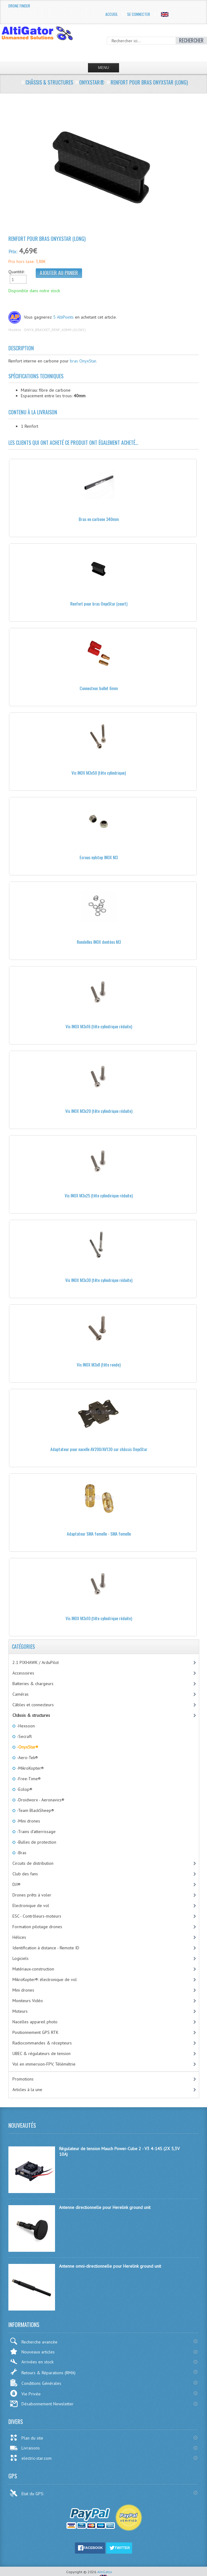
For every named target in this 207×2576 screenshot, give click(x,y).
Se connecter (138, 14)
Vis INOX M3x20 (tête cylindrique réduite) (98, 1111)
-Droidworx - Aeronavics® (40, 1800)
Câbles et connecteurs (33, 1704)
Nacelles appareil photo (35, 2022)
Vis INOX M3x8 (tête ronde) (99, 1364)
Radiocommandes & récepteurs (42, 2043)
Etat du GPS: (27, 2493)
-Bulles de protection (36, 1842)
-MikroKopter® (30, 1768)
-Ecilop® (24, 1789)
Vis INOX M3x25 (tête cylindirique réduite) (99, 1195)
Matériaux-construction (33, 1969)
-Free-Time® (28, 1778)
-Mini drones (28, 1821)
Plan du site (26, 2437)
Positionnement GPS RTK (35, 2032)
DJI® (16, 1884)
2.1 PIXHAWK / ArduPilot (35, 1662)
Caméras (20, 1694)
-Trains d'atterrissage (36, 1831)
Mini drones (23, 1990)
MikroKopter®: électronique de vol (44, 1979)
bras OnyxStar (83, 361)
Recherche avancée (34, 2341)
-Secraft (24, 1736)
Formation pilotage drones (37, 1926)
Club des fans (25, 1874)
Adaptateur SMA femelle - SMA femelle (99, 1533)
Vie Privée (25, 2393)
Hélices (19, 1937)
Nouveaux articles (32, 2351)
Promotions (23, 2079)
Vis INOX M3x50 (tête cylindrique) (98, 772)
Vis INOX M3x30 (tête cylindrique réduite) (98, 1280)
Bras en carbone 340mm (99, 519)
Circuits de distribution (32, 1863)
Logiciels (20, 1958)
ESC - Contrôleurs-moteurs (36, 1916)
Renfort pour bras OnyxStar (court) (98, 603)
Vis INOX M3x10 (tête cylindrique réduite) (99, 1618)
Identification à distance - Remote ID (45, 1948)
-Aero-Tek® (27, 1757)
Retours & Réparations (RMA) (43, 2372)
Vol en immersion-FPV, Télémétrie (44, 2064)
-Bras (21, 1852)
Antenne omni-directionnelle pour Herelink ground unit (110, 2266)
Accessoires (23, 1673)
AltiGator (104, 2571)
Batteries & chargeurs (32, 1683)
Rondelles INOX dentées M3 (99, 941)
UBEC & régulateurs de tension (41, 2053)
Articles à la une (27, 2089)
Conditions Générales (35, 2383)
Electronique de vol (30, 1905)
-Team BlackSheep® (35, 1810)
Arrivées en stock (31, 2362)
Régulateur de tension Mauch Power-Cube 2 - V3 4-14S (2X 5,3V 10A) (119, 2151)
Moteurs (20, 2011)
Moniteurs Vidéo (27, 2000)
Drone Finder (19, 5)
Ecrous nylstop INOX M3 (99, 857)
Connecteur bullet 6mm (99, 688)
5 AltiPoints (63, 317)
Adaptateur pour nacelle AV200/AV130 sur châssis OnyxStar (98, 1449)
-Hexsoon (25, 1726)
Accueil (111, 14)
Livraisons (25, 2448)
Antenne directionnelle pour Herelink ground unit (104, 2207)
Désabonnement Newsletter (42, 2403)
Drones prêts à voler (31, 1895)
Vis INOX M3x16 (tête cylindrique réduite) (99, 1026)
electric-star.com (31, 2458)
